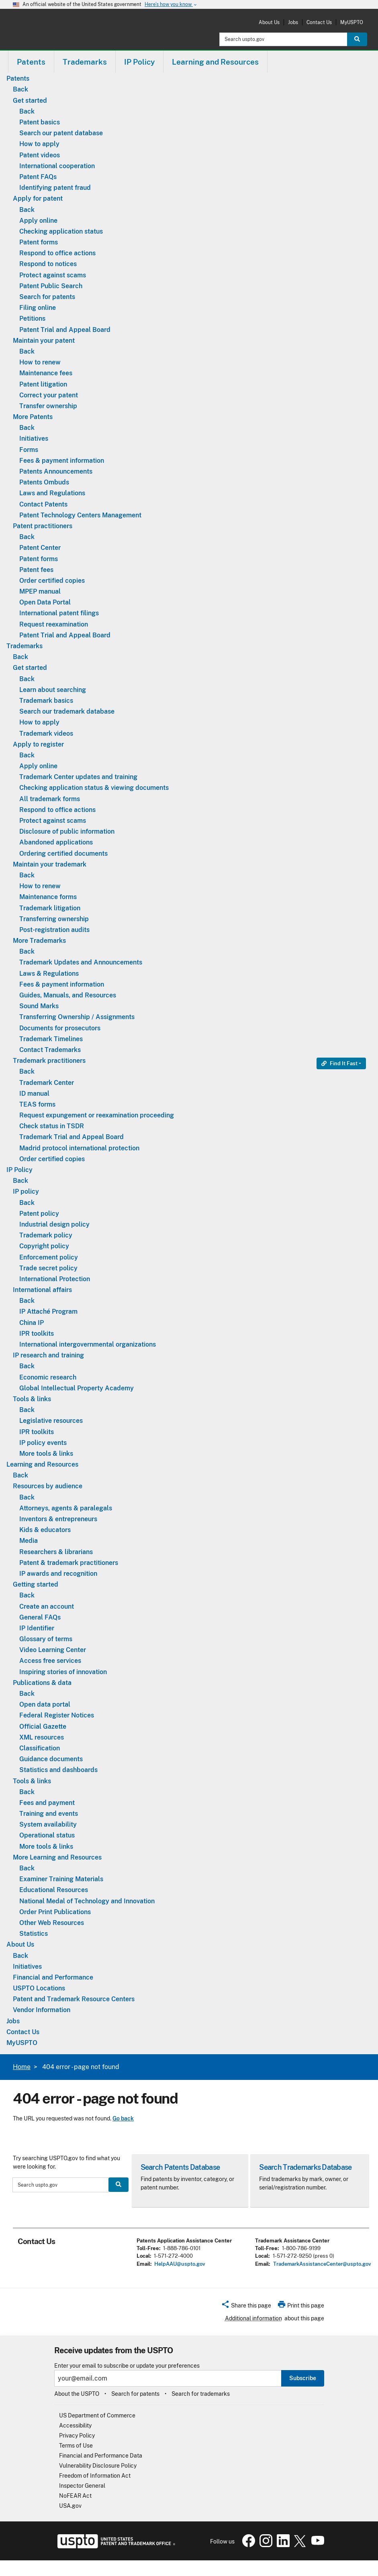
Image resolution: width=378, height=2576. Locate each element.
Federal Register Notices (56, 1715)
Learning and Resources (42, 1464)
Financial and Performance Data (100, 2455)
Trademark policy (45, 1235)
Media (28, 1540)
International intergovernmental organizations (87, 1344)
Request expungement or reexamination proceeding (96, 1115)
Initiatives (33, 438)
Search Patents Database (180, 2167)
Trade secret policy (48, 1268)
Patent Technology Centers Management (80, 515)
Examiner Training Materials (61, 1879)
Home (22, 2067)
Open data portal (44, 1704)
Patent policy (39, 1213)
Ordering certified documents (63, 853)
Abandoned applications (56, 842)
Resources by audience (47, 1486)
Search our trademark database (66, 711)
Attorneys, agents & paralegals (65, 1508)
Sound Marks (39, 1006)
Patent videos (39, 155)
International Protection (54, 1279)
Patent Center (40, 547)
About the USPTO (76, 2394)
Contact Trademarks (50, 1050)
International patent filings (59, 613)
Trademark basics (46, 700)
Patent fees (36, 570)
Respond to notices (48, 264)
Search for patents (47, 297)
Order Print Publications (55, 1912)
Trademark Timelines (51, 1039)
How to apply (39, 144)
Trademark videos (46, 733)
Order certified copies (52, 580)
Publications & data (42, 1683)
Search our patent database (61, 133)
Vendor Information (41, 2010)
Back (20, 89)
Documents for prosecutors (59, 1028)
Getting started (35, 1584)
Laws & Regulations (49, 973)
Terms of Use (76, 2445)
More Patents (33, 417)
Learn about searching (52, 690)
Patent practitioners (42, 526)
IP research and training (48, 1355)
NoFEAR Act (75, 2496)
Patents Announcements (55, 471)
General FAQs (40, 1617)
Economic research (47, 1377)
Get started (30, 100)
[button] (246, 2306)
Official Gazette (42, 1726)
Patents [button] (31, 61)
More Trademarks (39, 940)
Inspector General (82, 2485)
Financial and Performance (53, 1977)
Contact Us (319, 22)
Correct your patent (48, 395)
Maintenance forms (48, 897)
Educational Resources (53, 1890)
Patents (17, 78)
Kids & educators (45, 1530)
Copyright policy (44, 1246)
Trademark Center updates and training (78, 777)
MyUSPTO (351, 22)
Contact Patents (43, 504)
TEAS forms (37, 1104)
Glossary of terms (45, 1639)
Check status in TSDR (51, 1126)
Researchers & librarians (56, 1552)
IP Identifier (36, 1628)
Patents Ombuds (44, 482)
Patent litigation (43, 384)
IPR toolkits (36, 1333)
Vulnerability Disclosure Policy (98, 2465)
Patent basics (39, 122)
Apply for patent (38, 198)
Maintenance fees (45, 373)
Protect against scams (52, 275)
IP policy (26, 1191)
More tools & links (46, 1453)
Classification (39, 1748)
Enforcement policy (48, 1257)
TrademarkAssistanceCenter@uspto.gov (322, 2264)
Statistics (33, 1933)
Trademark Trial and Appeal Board (71, 1137)
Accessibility (75, 2425)
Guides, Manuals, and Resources (67, 995)
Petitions (32, 318)
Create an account (46, 1606)
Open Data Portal (45, 602)
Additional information (253, 2318)
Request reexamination (53, 624)
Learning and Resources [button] (215, 61)
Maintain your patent (44, 340)
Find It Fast (339, 1063)
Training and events (48, 1813)
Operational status (47, 1835)
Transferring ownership (54, 919)
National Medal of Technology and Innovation (87, 1901)
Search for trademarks (201, 2394)
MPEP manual (40, 591)
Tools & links (32, 1399)
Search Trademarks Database (305, 2167)
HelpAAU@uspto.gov (179, 2264)
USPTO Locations (39, 1988)
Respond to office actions (57, 253)
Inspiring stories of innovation (63, 1672)
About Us (269, 22)
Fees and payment (47, 1803)
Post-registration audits (54, 930)
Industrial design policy (54, 1224)
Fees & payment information (61, 460)
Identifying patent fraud (55, 187)
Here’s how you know (171, 4)
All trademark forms (49, 799)
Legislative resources (51, 1420)
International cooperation (57, 166)
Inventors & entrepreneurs (58, 1519)
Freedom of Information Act (95, 2475)
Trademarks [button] (85, 61)
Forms (28, 450)
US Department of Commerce (97, 2415)
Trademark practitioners (49, 1060)
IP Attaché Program (48, 1311)
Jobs (293, 22)
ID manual (34, 1093)
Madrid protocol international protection (79, 1148)
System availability (48, 1824)
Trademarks (24, 646)
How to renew (40, 362)
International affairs (42, 1290)
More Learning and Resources (57, 1857)
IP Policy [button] (139, 61)
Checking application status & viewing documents (94, 788)
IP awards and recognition (58, 1573)
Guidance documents (51, 1759)
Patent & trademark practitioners (68, 1563)
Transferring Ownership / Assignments (77, 1017)
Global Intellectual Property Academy (76, 1388)
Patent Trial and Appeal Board (64, 330)
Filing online (37, 307)
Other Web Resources (51, 1923)
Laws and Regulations (52, 493)
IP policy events (43, 1443)
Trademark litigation (49, 908)
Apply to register (38, 744)
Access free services (50, 1660)
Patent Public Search (50, 286)
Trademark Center (46, 1083)
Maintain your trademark (49, 864)
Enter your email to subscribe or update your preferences (127, 2366)
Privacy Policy (77, 2435)
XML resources (41, 1737)
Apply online (38, 220)
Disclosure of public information (66, 831)
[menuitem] (31, 62)
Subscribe (302, 2378)
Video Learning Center (52, 1650)
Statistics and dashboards (58, 1770)
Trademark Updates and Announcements (80, 962)
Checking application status (61, 231)
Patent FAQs (38, 177)
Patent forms (38, 242)
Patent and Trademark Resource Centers (74, 1999)
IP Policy (19, 1170)
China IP (31, 1323)
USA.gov (70, 2506)
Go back (123, 2118)
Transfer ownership (48, 406)
